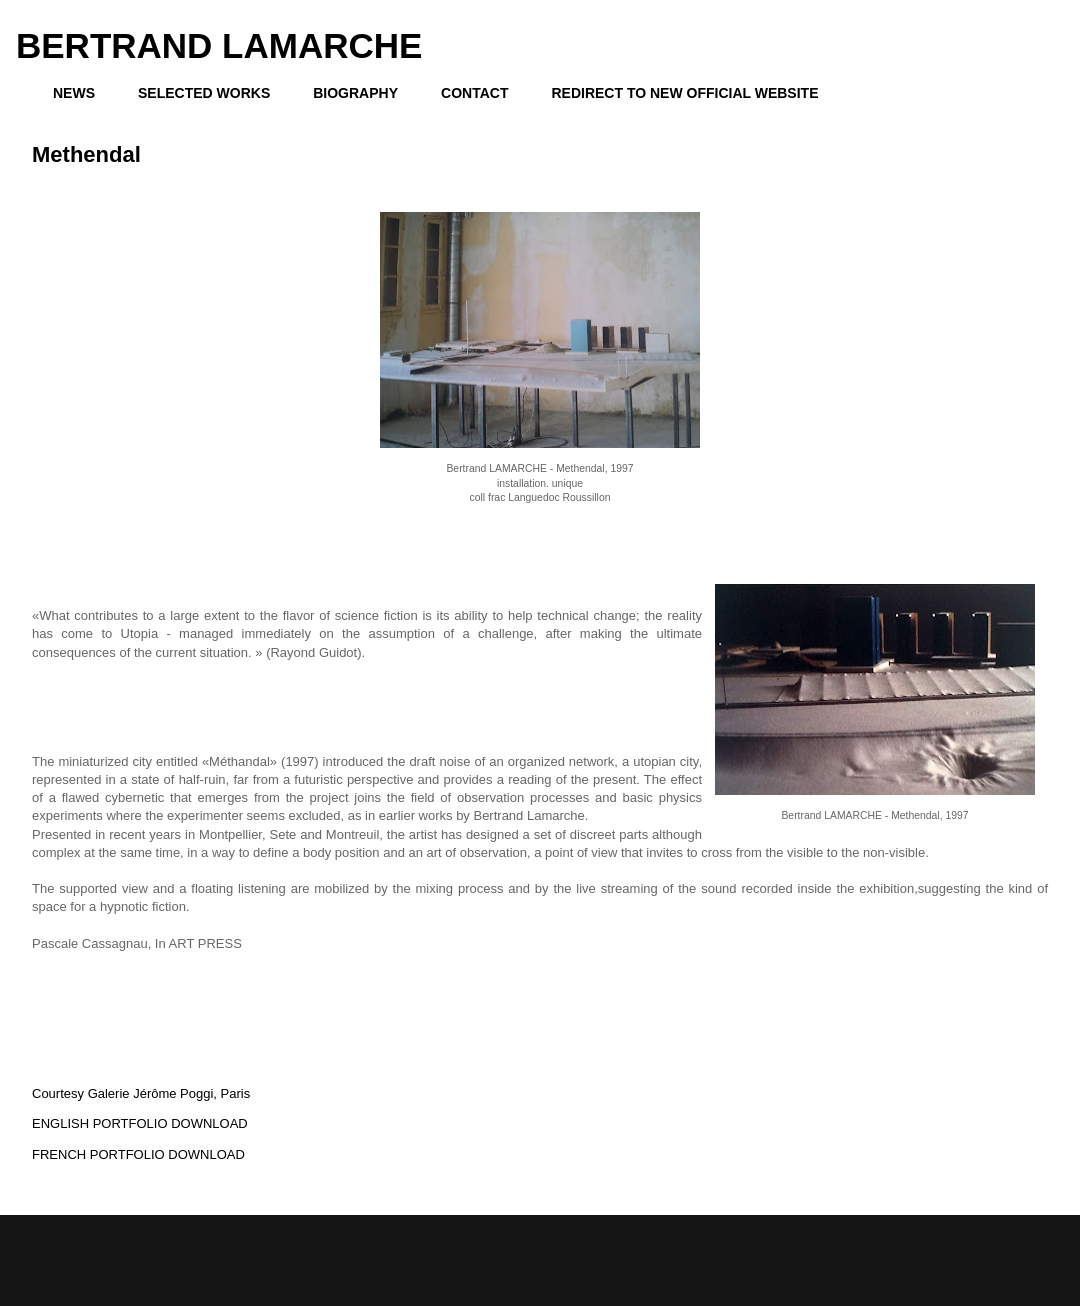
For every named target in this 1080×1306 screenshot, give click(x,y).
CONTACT (474, 93)
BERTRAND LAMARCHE (219, 45)
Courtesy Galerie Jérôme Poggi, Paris (141, 1093)
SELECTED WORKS (204, 93)
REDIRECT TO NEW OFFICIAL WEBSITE (684, 93)
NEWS (74, 93)
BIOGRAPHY (355, 93)
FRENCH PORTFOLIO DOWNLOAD (138, 1154)
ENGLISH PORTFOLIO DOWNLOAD (140, 1123)
